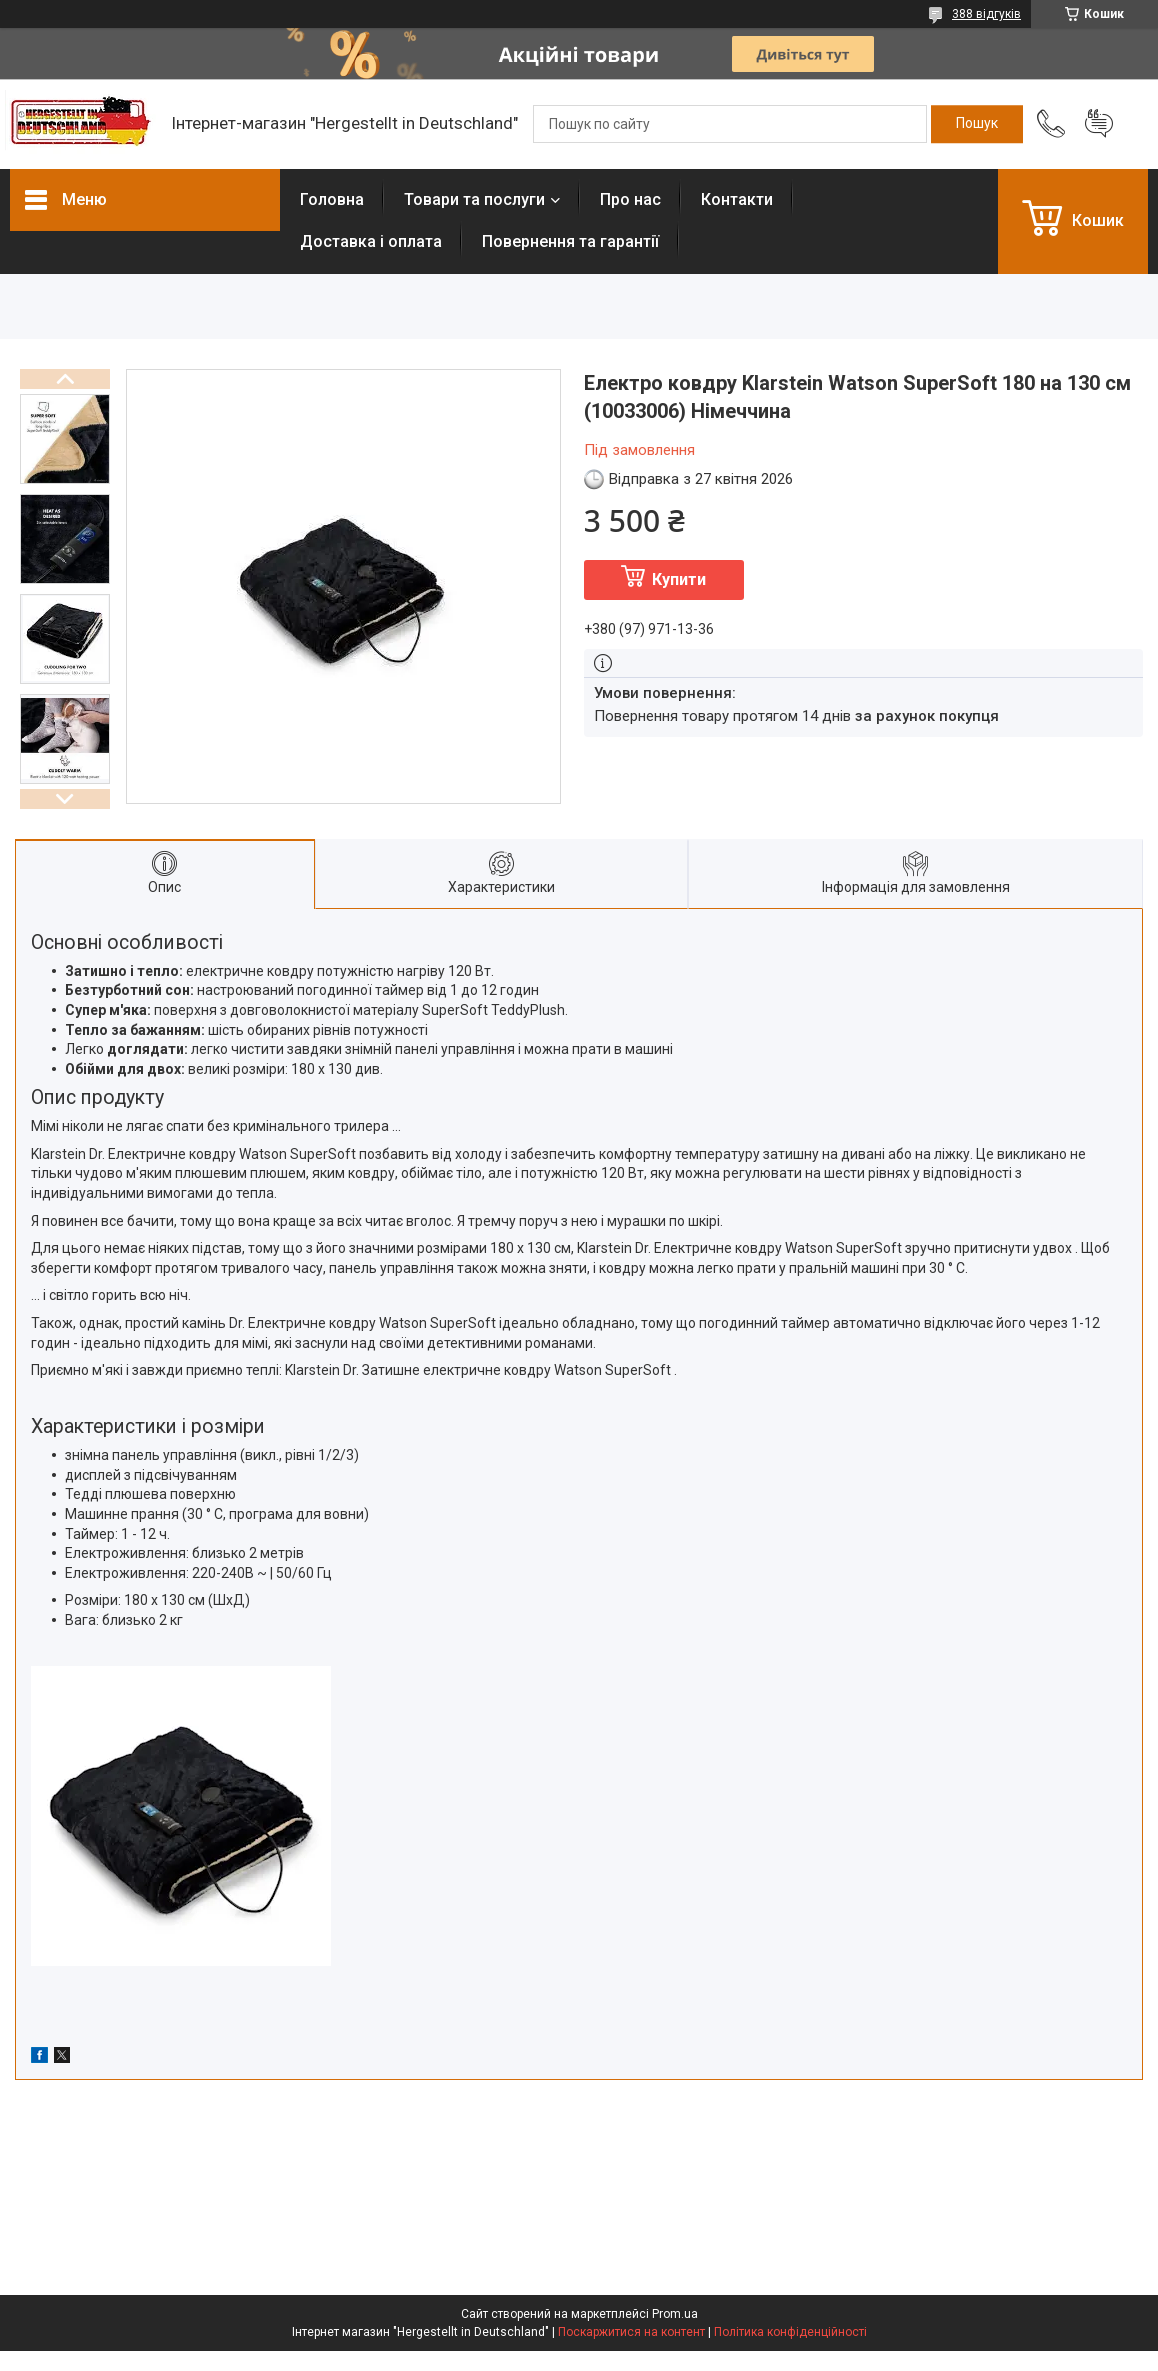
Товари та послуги (474, 199)
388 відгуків (986, 14)
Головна (332, 199)
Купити (679, 579)
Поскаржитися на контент (631, 2332)
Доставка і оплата (371, 241)
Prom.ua (675, 2314)
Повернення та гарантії (570, 241)
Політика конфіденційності (790, 2332)
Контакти (737, 199)
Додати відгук (1099, 124)
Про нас (630, 199)
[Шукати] (977, 124)
